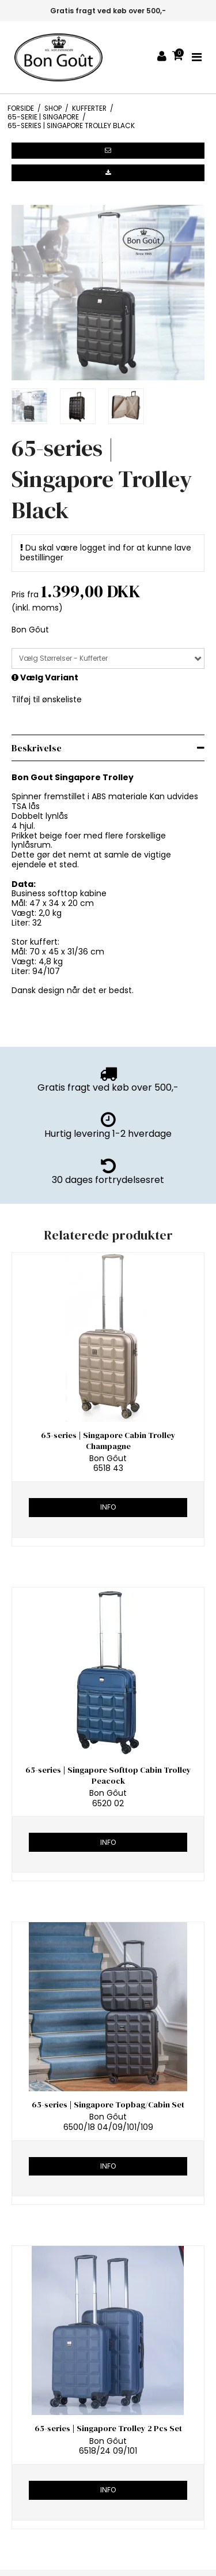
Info (108, 1507)
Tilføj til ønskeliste (47, 699)
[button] (108, 151)
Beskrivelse (37, 748)
